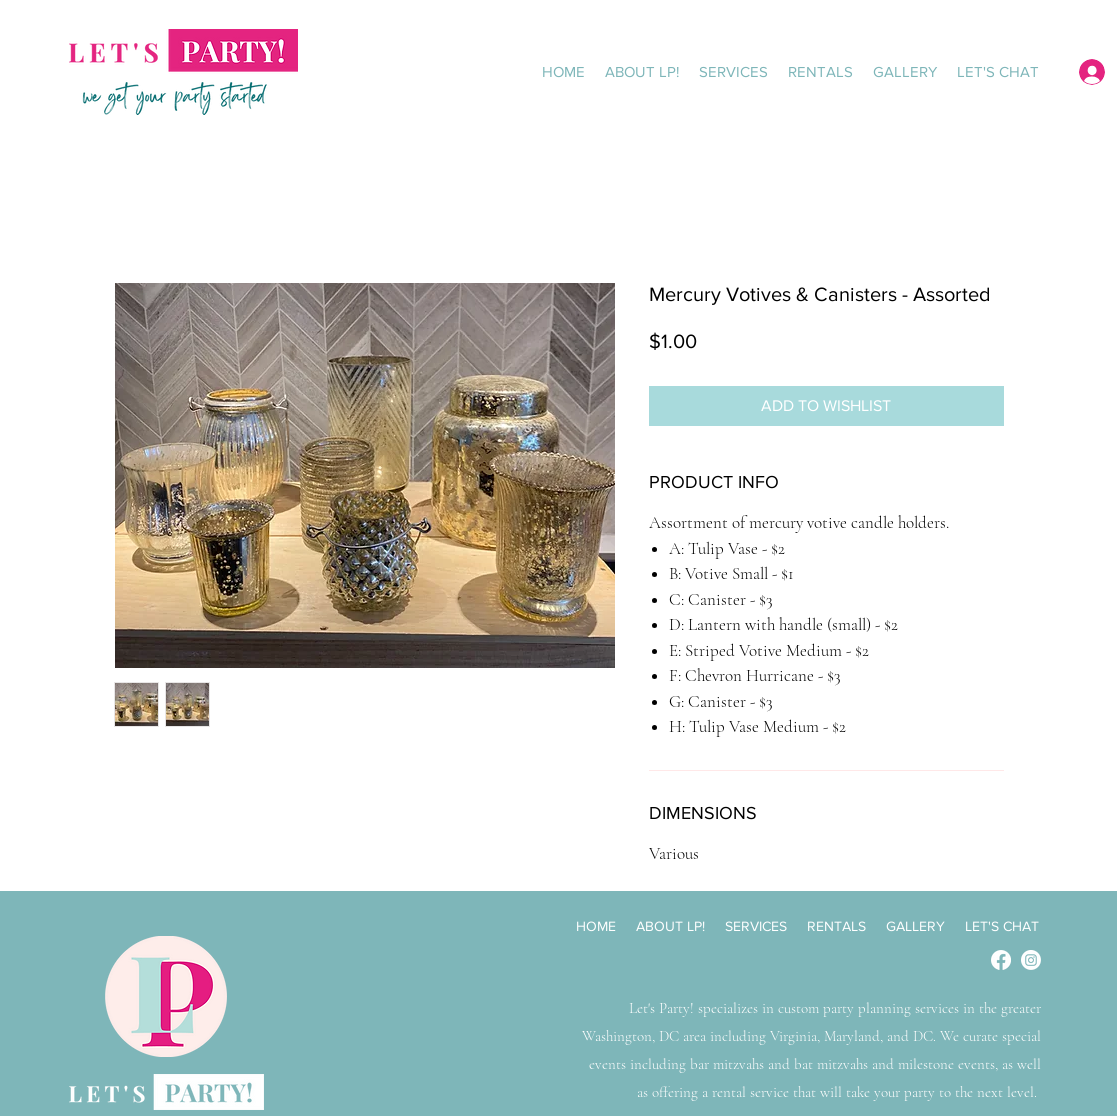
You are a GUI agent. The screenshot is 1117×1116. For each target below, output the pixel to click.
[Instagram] (1031, 960)
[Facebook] (1001, 960)
